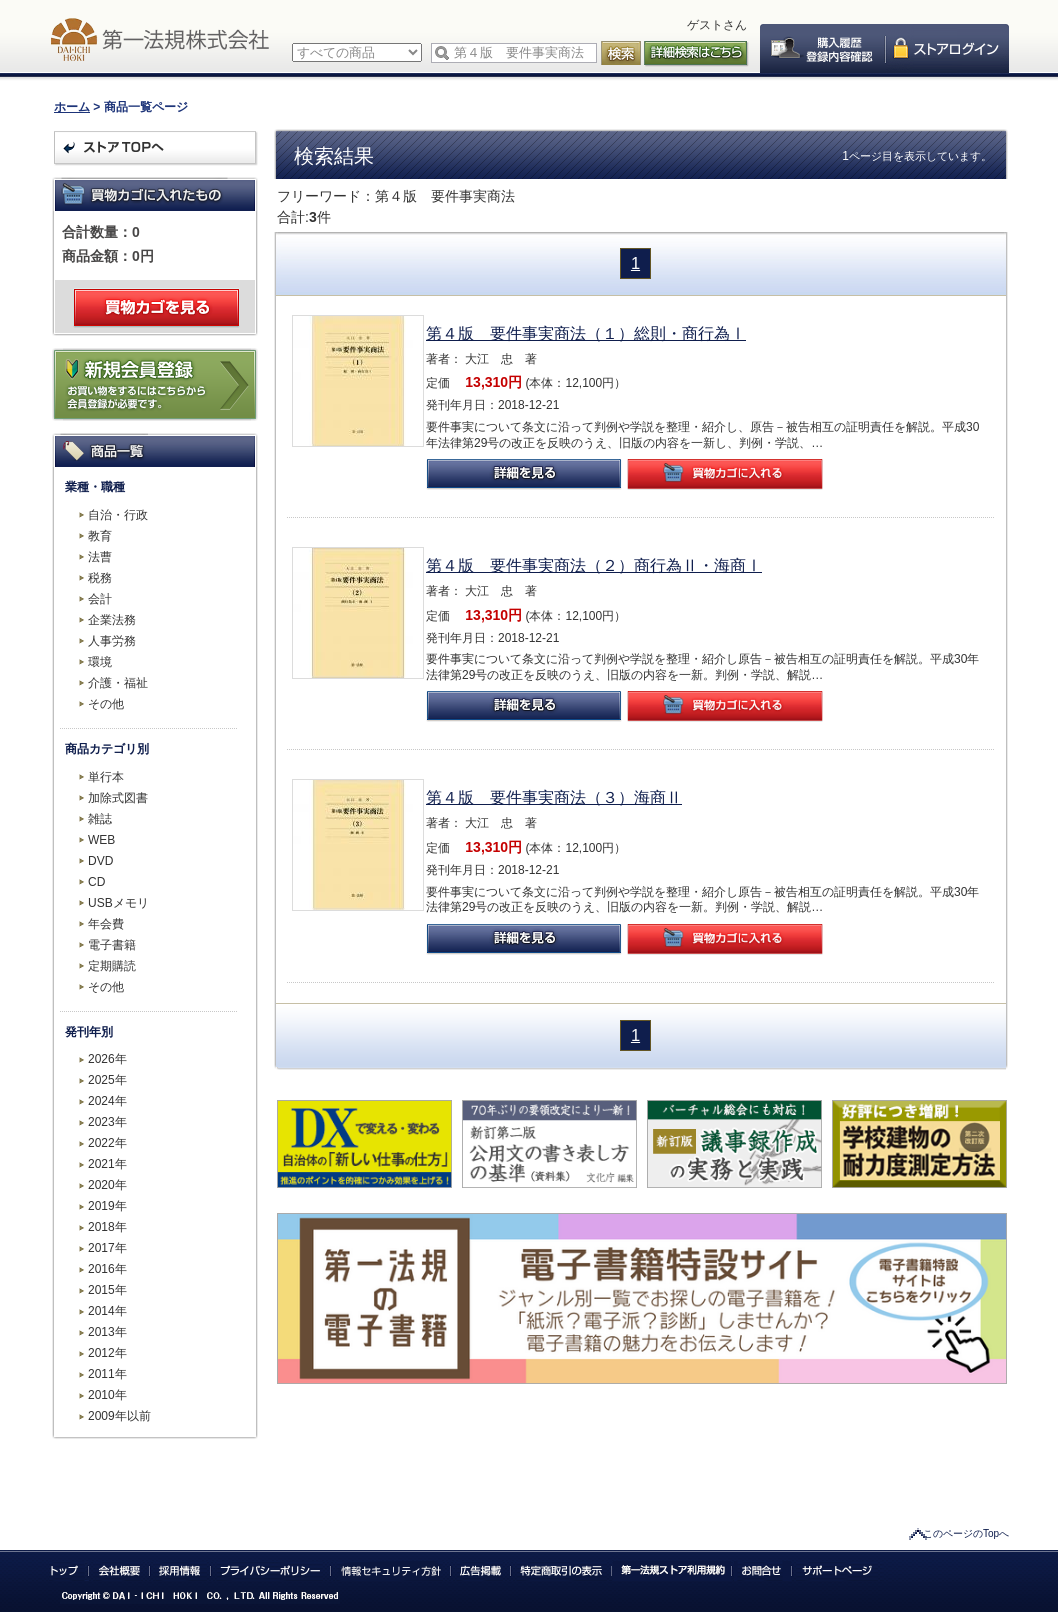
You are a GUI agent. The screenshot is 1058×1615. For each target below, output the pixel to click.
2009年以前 (119, 1416)
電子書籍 (112, 945)
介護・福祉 (118, 683)
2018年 (107, 1227)
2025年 (107, 1080)
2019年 (107, 1206)
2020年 (107, 1185)
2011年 (107, 1374)
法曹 (100, 557)
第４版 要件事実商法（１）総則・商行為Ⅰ (586, 333)
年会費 (106, 924)
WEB (101, 840)
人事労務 (112, 641)
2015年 (107, 1290)
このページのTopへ (966, 1533)
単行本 (106, 777)
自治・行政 (118, 515)
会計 (100, 599)
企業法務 (112, 620)
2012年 (107, 1353)
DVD (100, 861)
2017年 (107, 1248)
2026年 (107, 1059)
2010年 (107, 1395)
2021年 (107, 1164)
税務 (100, 578)
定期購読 (112, 966)
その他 (106, 704)
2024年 (107, 1101)
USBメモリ (118, 903)
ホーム (72, 107)
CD (96, 882)
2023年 (107, 1122)
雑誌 (100, 819)
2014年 (107, 1311)
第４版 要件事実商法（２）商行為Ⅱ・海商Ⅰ (594, 565)
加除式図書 (118, 798)
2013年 (107, 1332)
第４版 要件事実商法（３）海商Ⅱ (554, 797)
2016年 (107, 1269)
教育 (100, 536)
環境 (100, 662)
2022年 (107, 1143)
